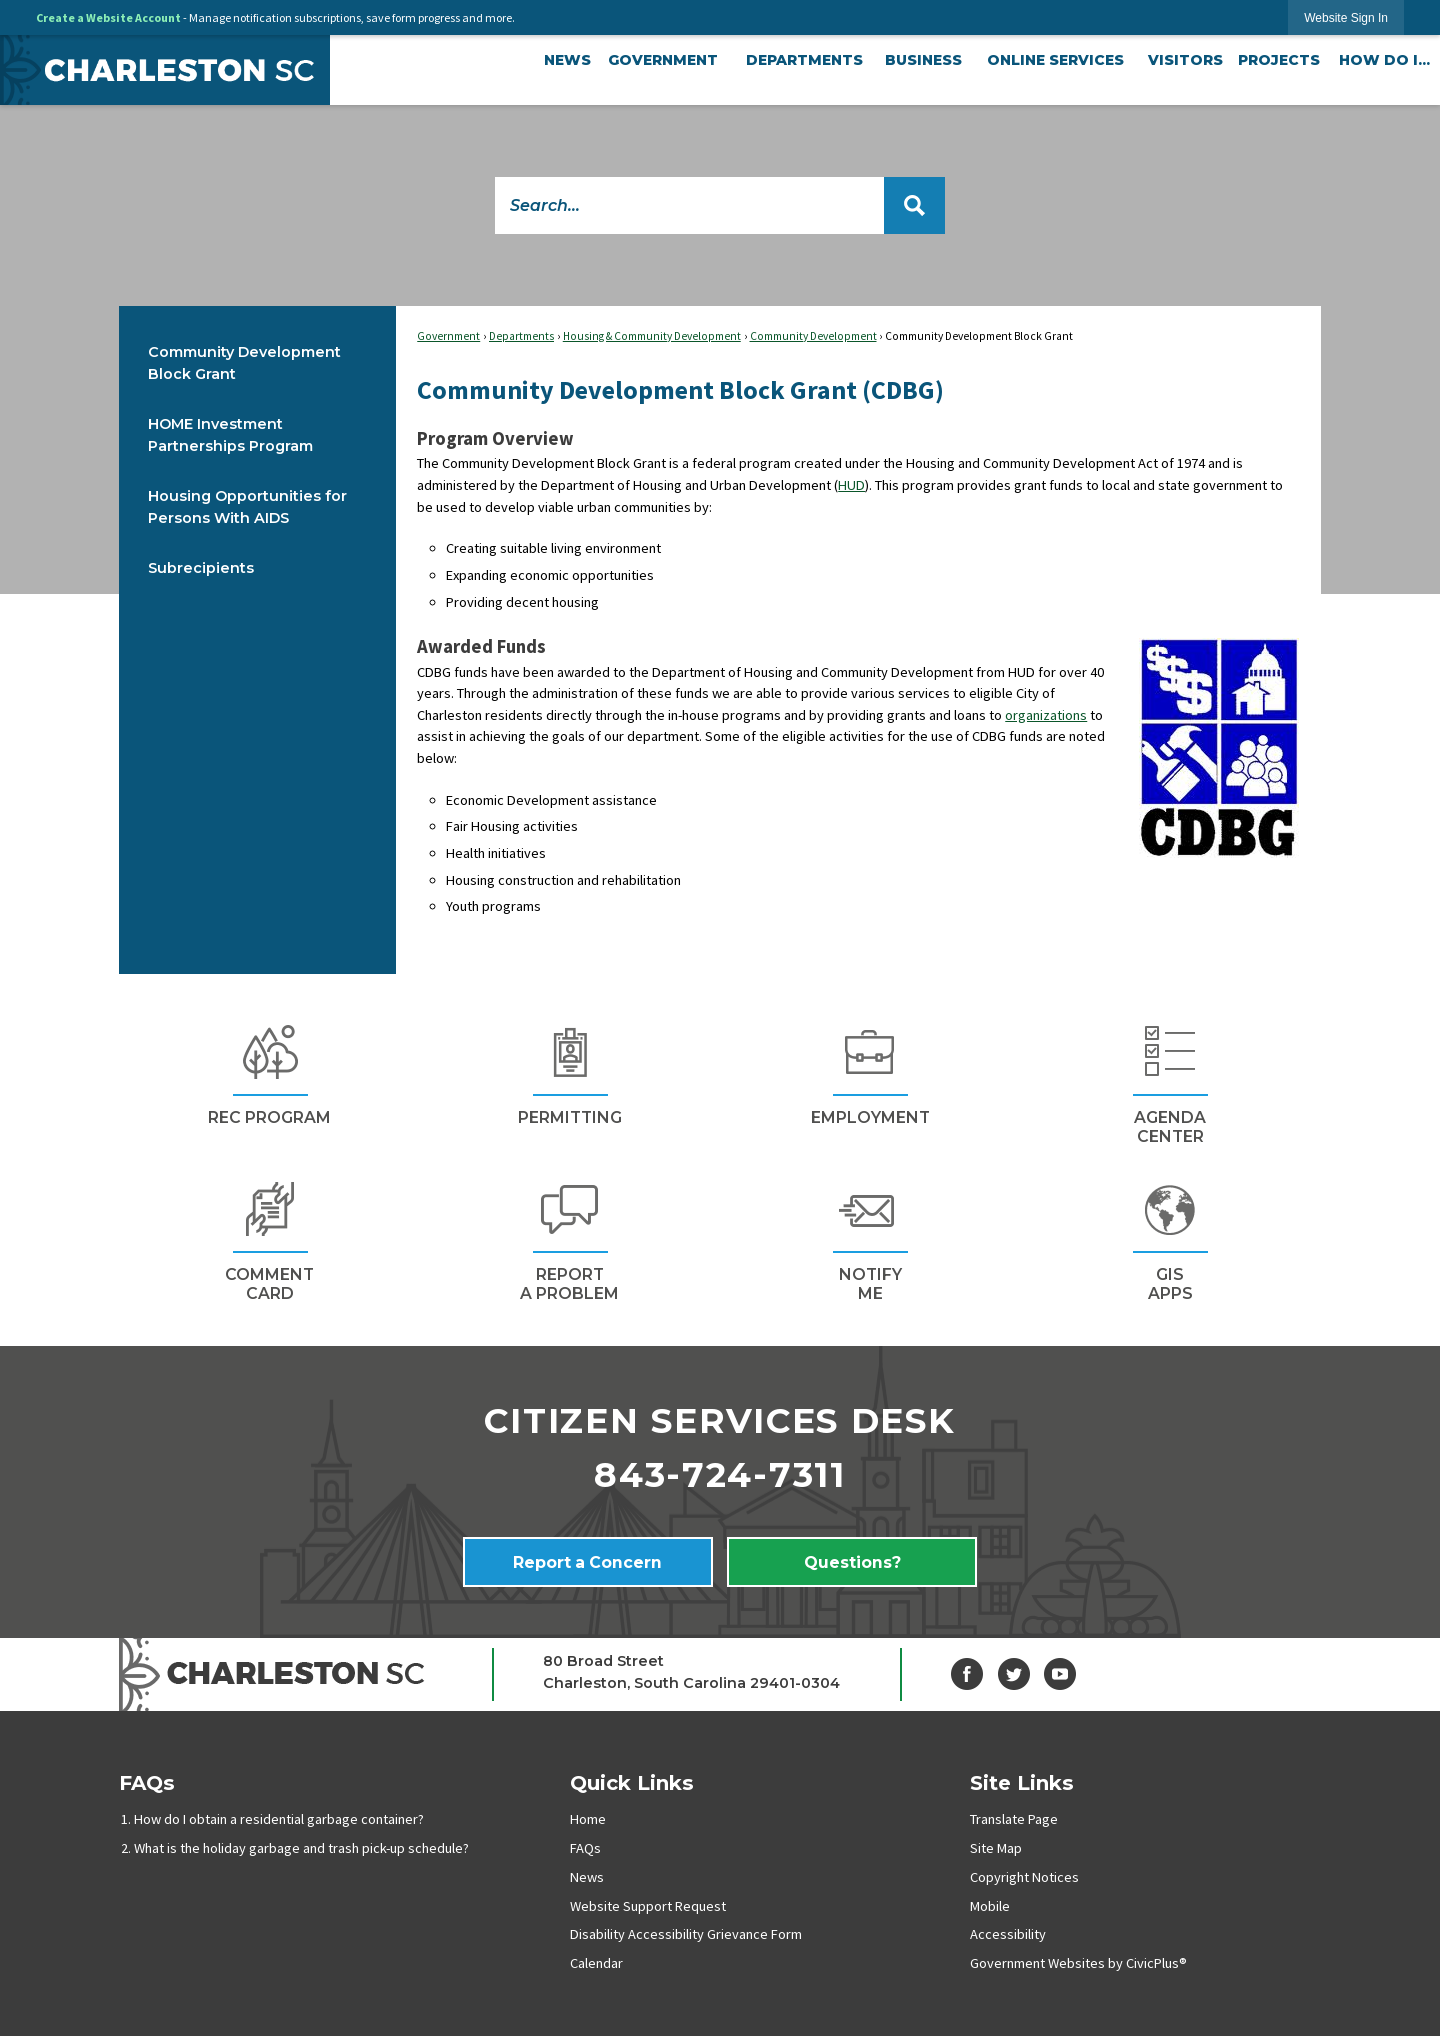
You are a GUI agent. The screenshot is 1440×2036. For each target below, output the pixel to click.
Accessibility (1008, 1934)
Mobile (990, 1906)
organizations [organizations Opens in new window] (1046, 715)
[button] (914, 205)
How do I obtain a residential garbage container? (279, 1819)
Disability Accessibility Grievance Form (686, 1934)
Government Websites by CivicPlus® (1078, 1963)
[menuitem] (567, 61)
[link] (1346, 17)
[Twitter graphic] (1014, 1674)
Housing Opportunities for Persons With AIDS (247, 507)
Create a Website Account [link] (108, 17)
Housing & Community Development (652, 336)
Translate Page (1014, 1819)
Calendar (596, 1963)
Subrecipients (201, 568)
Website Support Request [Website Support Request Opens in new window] (648, 1906)
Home (588, 1819)
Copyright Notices (1024, 1877)
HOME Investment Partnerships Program (230, 435)
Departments (521, 336)
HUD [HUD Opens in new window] (851, 485)
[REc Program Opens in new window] (269, 1072)
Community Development (813, 336)
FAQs (147, 1782)
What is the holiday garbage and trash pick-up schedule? (301, 1848)
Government (448, 336)
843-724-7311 (720, 1475)
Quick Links (632, 1782)
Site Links (1022, 1782)
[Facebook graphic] (967, 1674)
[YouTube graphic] (1060, 1674)
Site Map (996, 1848)
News (587, 1877)
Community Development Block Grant (244, 363)
